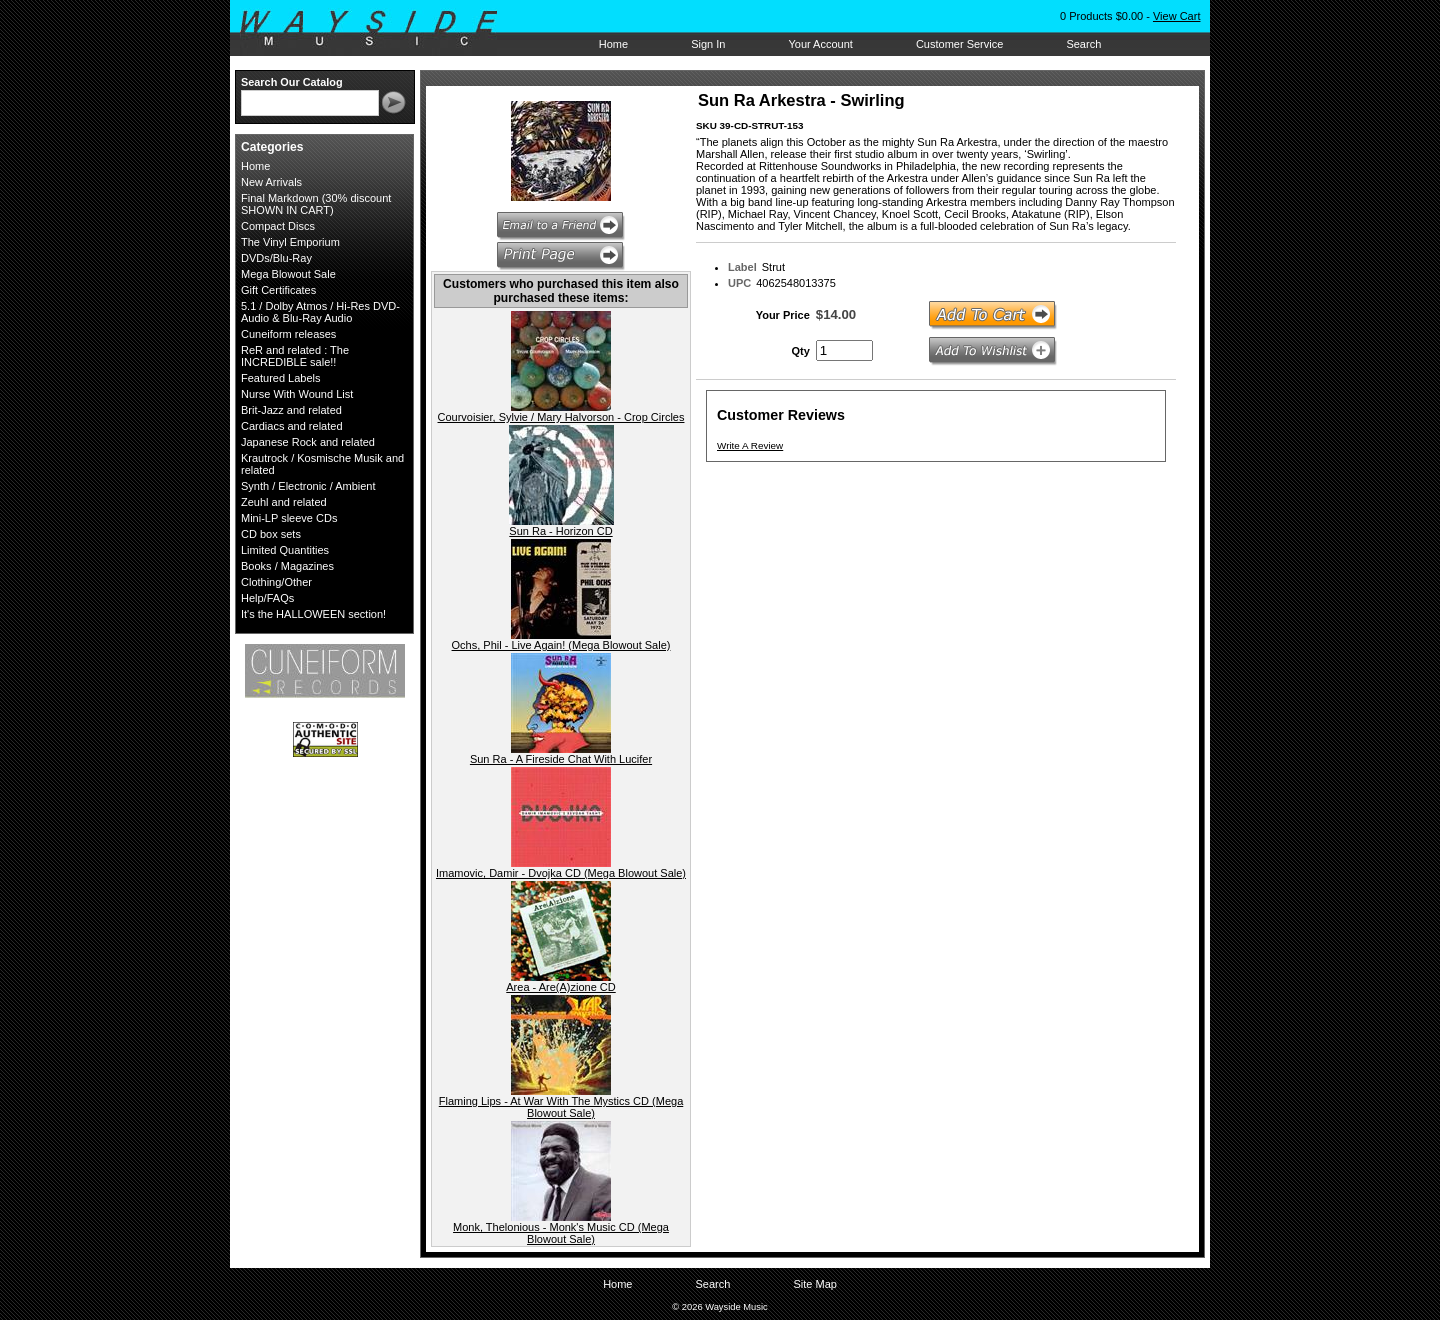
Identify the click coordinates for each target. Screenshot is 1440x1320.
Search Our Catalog (292, 82)
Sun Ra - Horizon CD (560, 531)
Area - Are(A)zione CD (560, 987)
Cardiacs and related (292, 426)
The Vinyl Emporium (290, 242)
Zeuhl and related (284, 502)
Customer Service (959, 44)
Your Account (820, 44)
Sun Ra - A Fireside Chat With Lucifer (561, 759)
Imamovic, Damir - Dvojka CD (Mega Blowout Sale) (561, 873)
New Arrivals (271, 182)
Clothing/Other (276, 582)
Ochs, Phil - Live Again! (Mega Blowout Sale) (561, 645)
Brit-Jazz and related (291, 410)
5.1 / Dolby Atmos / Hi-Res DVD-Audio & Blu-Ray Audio (320, 312)
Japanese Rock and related (308, 442)
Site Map (814, 1284)
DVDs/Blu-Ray (276, 258)
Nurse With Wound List (297, 394)
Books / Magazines (287, 566)
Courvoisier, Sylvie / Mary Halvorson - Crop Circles (561, 417)
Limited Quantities (285, 550)
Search (1083, 44)
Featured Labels (281, 378)
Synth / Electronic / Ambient (308, 486)
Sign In (708, 44)
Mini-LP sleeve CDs (289, 518)
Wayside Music (378, 29)
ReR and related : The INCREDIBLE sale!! (295, 356)
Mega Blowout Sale (288, 274)
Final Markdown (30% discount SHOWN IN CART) (316, 204)
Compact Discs (278, 226)
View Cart (1176, 16)
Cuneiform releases (288, 334)
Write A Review (750, 445)
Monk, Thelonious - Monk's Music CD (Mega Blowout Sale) (561, 1233)
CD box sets (271, 534)
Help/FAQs (267, 598)
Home (613, 44)
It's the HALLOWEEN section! (313, 614)
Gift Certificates (278, 290)
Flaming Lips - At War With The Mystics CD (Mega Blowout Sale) (561, 1107)
